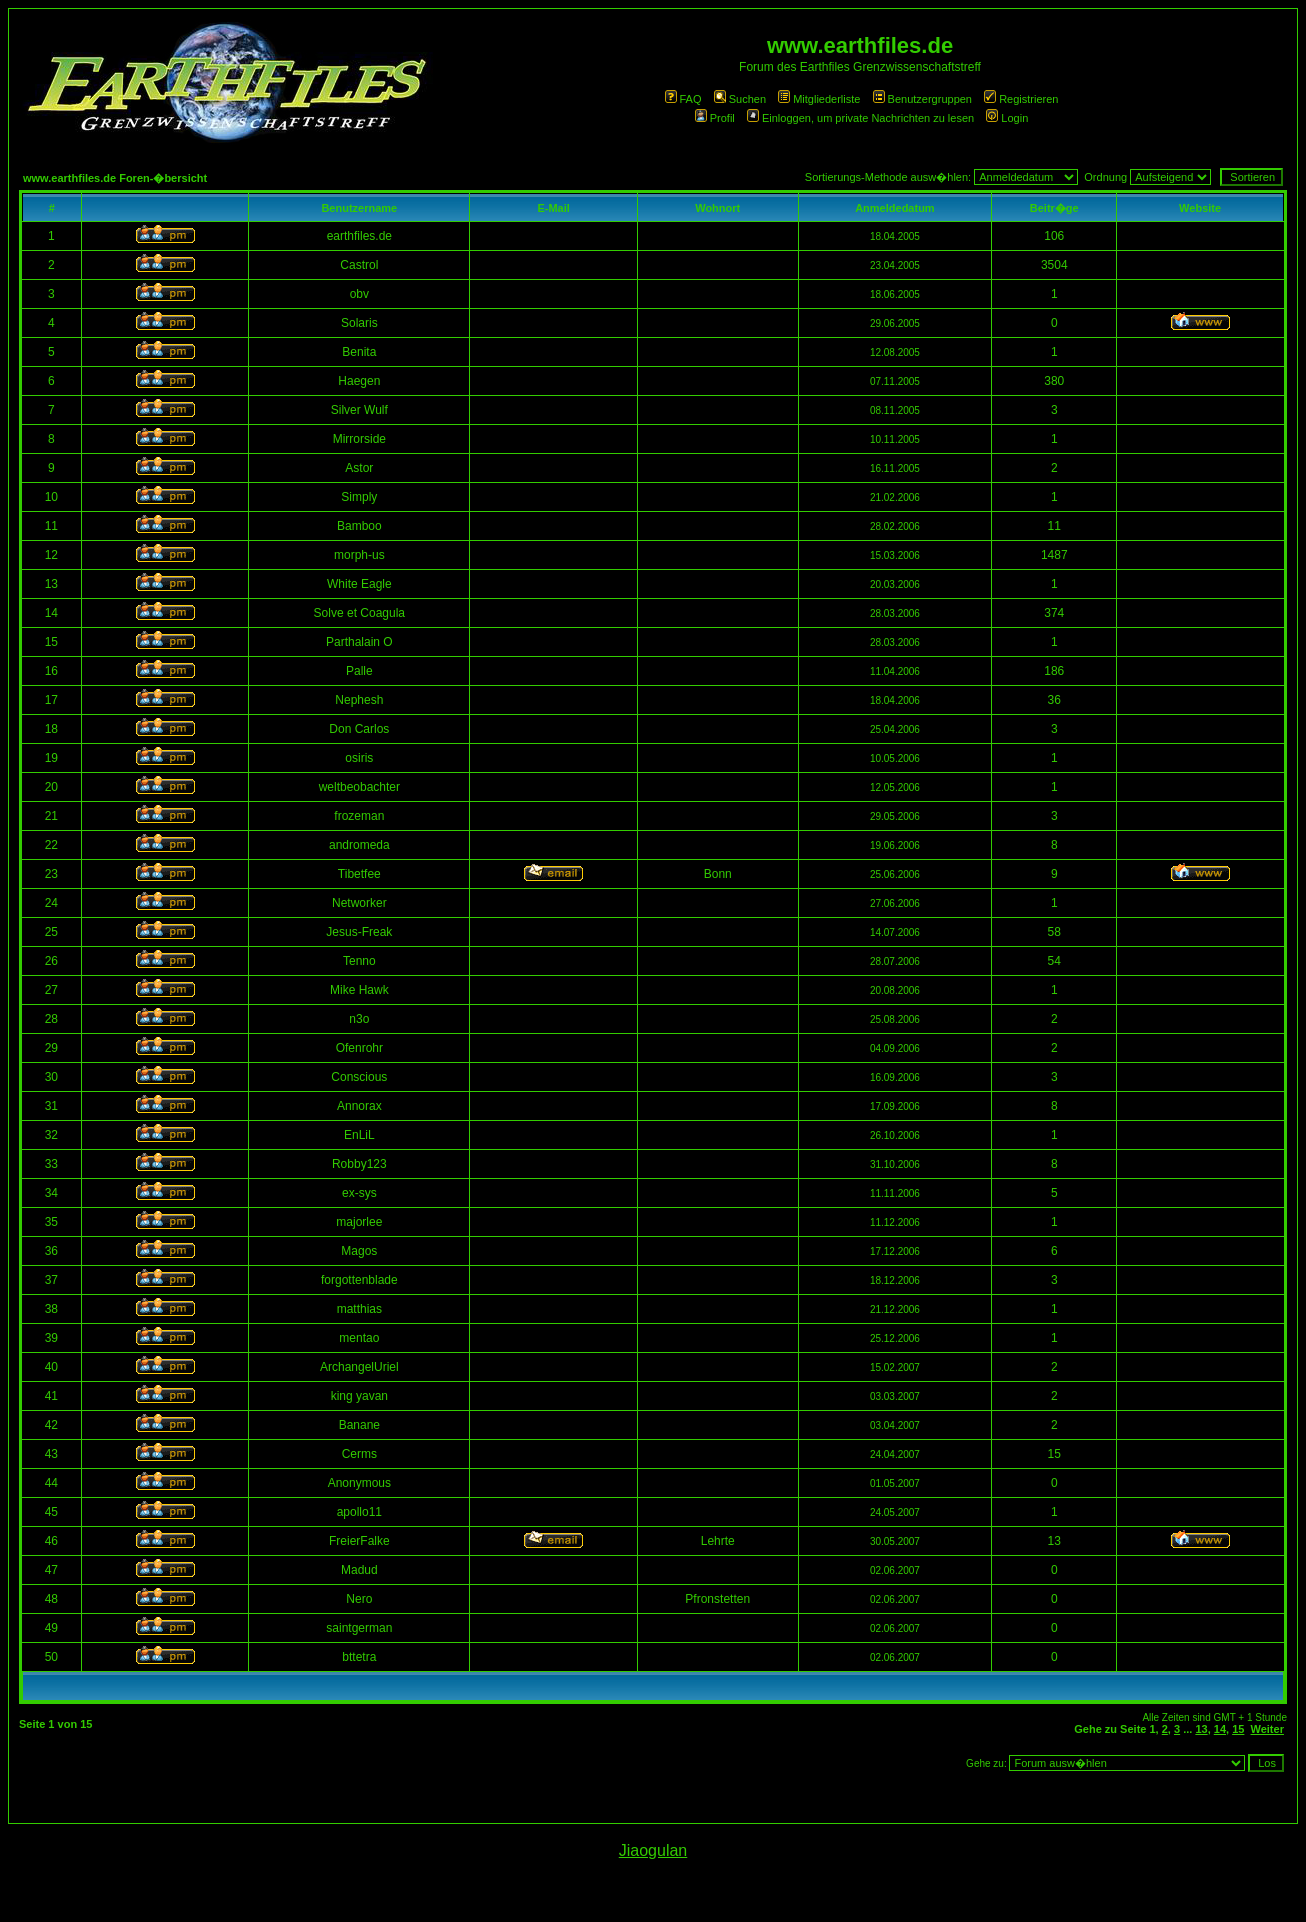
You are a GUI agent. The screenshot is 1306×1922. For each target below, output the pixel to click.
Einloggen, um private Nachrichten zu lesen (860, 118)
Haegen (359, 381)
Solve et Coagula (359, 613)
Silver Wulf (359, 410)
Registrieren (1021, 99)
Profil (715, 118)
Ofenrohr (359, 1048)
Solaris (359, 323)
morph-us (359, 555)
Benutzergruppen (922, 99)
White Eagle (359, 584)
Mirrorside (359, 439)
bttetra (359, 1657)
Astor (359, 468)
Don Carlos (359, 729)
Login (1007, 118)
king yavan (359, 1396)
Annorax (359, 1106)
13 (1201, 1729)
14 (1220, 1729)
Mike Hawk (359, 990)
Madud (359, 1570)
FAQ (683, 99)
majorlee (359, 1222)
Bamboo (359, 526)
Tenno (359, 961)
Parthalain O (359, 642)
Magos (359, 1251)
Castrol (359, 265)
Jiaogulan (653, 1850)
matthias (359, 1309)
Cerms (359, 1454)
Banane (359, 1425)
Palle (359, 671)
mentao (359, 1338)
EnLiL (359, 1135)
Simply (359, 497)
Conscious (359, 1077)
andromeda (359, 845)
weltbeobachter (359, 787)
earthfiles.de (359, 236)
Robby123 (359, 1164)
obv (359, 294)
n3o (359, 1019)
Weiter (1267, 1729)
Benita (359, 352)
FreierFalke (359, 1541)
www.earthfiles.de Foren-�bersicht (115, 178)
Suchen (740, 99)
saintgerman (359, 1628)
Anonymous (359, 1483)
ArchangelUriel (359, 1367)
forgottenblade (359, 1280)
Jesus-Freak (359, 932)
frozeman (359, 816)
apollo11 (359, 1512)
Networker (359, 903)
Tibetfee (359, 874)
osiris (359, 758)
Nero (359, 1599)
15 (1238, 1729)
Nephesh (359, 700)
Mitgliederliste (819, 99)
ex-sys (359, 1193)
